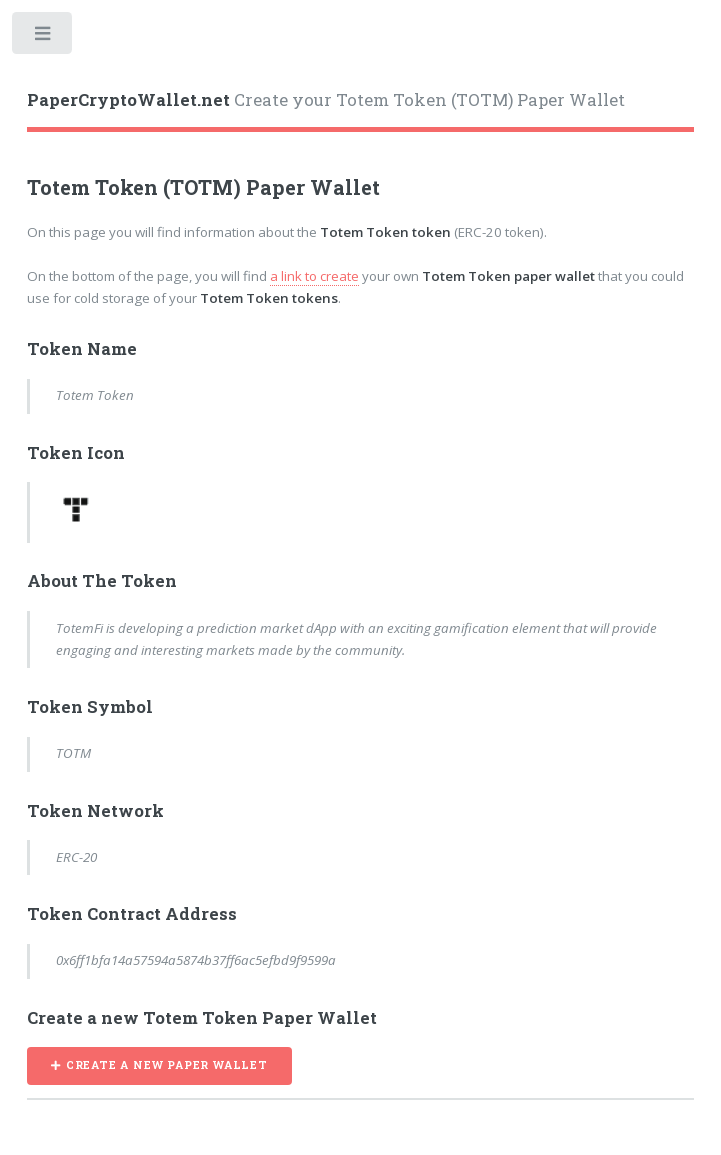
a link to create (314, 276)
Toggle (43, 37)
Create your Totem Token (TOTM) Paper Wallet (326, 100)
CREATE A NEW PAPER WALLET (167, 1065)
